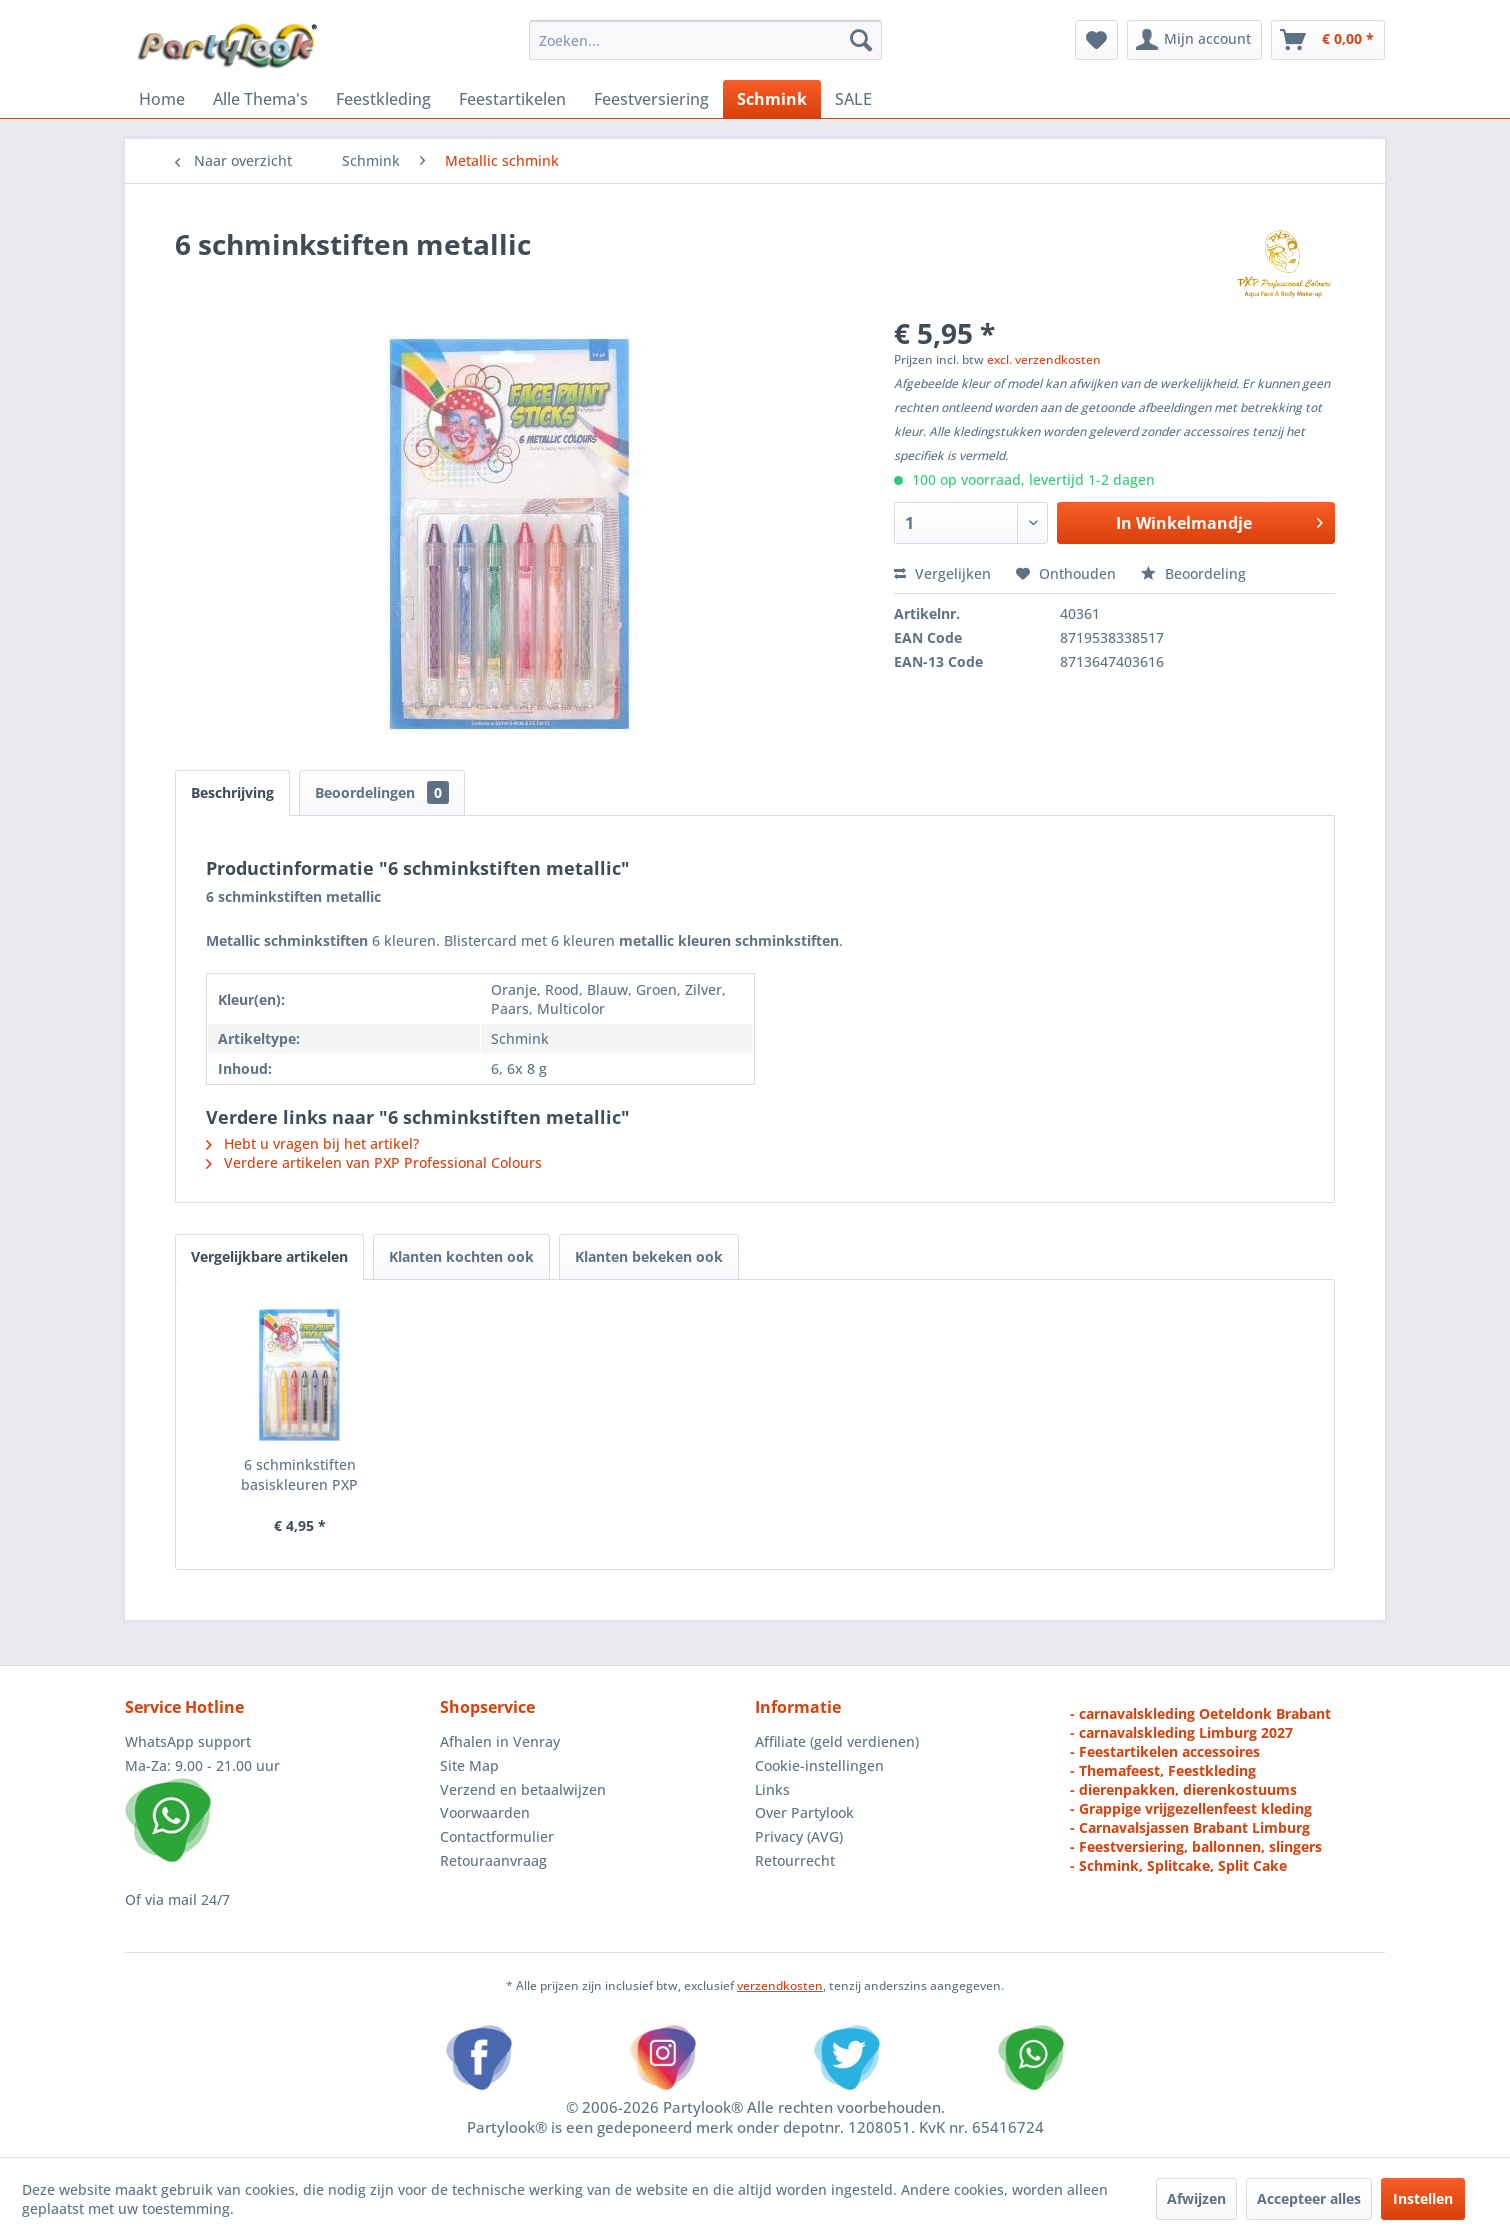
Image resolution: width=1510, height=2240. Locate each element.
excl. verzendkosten (1044, 359)
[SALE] (853, 99)
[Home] (162, 99)
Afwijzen (1196, 2198)
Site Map (469, 1765)
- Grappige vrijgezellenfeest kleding (1191, 1808)
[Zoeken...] (705, 40)
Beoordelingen (382, 792)
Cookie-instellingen (819, 1765)
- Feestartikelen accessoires (1165, 1751)
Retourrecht (795, 1860)
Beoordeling (1193, 573)
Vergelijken (942, 573)
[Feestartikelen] (512, 99)
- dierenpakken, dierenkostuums (1183, 1789)
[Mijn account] (1194, 40)
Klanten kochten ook (461, 1256)
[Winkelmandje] (1328, 40)
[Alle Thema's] (260, 99)
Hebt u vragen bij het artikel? (312, 1143)
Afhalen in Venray (500, 1741)
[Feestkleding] (383, 99)
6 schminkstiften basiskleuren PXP (299, 1474)
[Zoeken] (861, 40)
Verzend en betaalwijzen (523, 1789)
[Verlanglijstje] (1096, 40)
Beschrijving (232, 792)
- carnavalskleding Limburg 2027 (1181, 1732)
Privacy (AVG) (799, 1836)
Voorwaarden (485, 1812)
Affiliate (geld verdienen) (837, 1741)
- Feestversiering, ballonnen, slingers (1196, 1846)
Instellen (1423, 2198)
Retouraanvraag (493, 1860)
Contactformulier (497, 1836)
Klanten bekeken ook (649, 1256)
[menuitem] (705, 40)
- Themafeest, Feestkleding (1163, 1770)
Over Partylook (804, 1812)
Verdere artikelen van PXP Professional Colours (374, 1162)
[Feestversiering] (651, 99)
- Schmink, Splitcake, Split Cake (1178, 1865)
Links (772, 1789)
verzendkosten (780, 1985)
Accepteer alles (1309, 2198)
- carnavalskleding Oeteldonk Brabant (1200, 1713)
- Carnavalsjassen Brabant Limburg (1190, 1827)
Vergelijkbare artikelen (269, 1256)
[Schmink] (772, 99)
